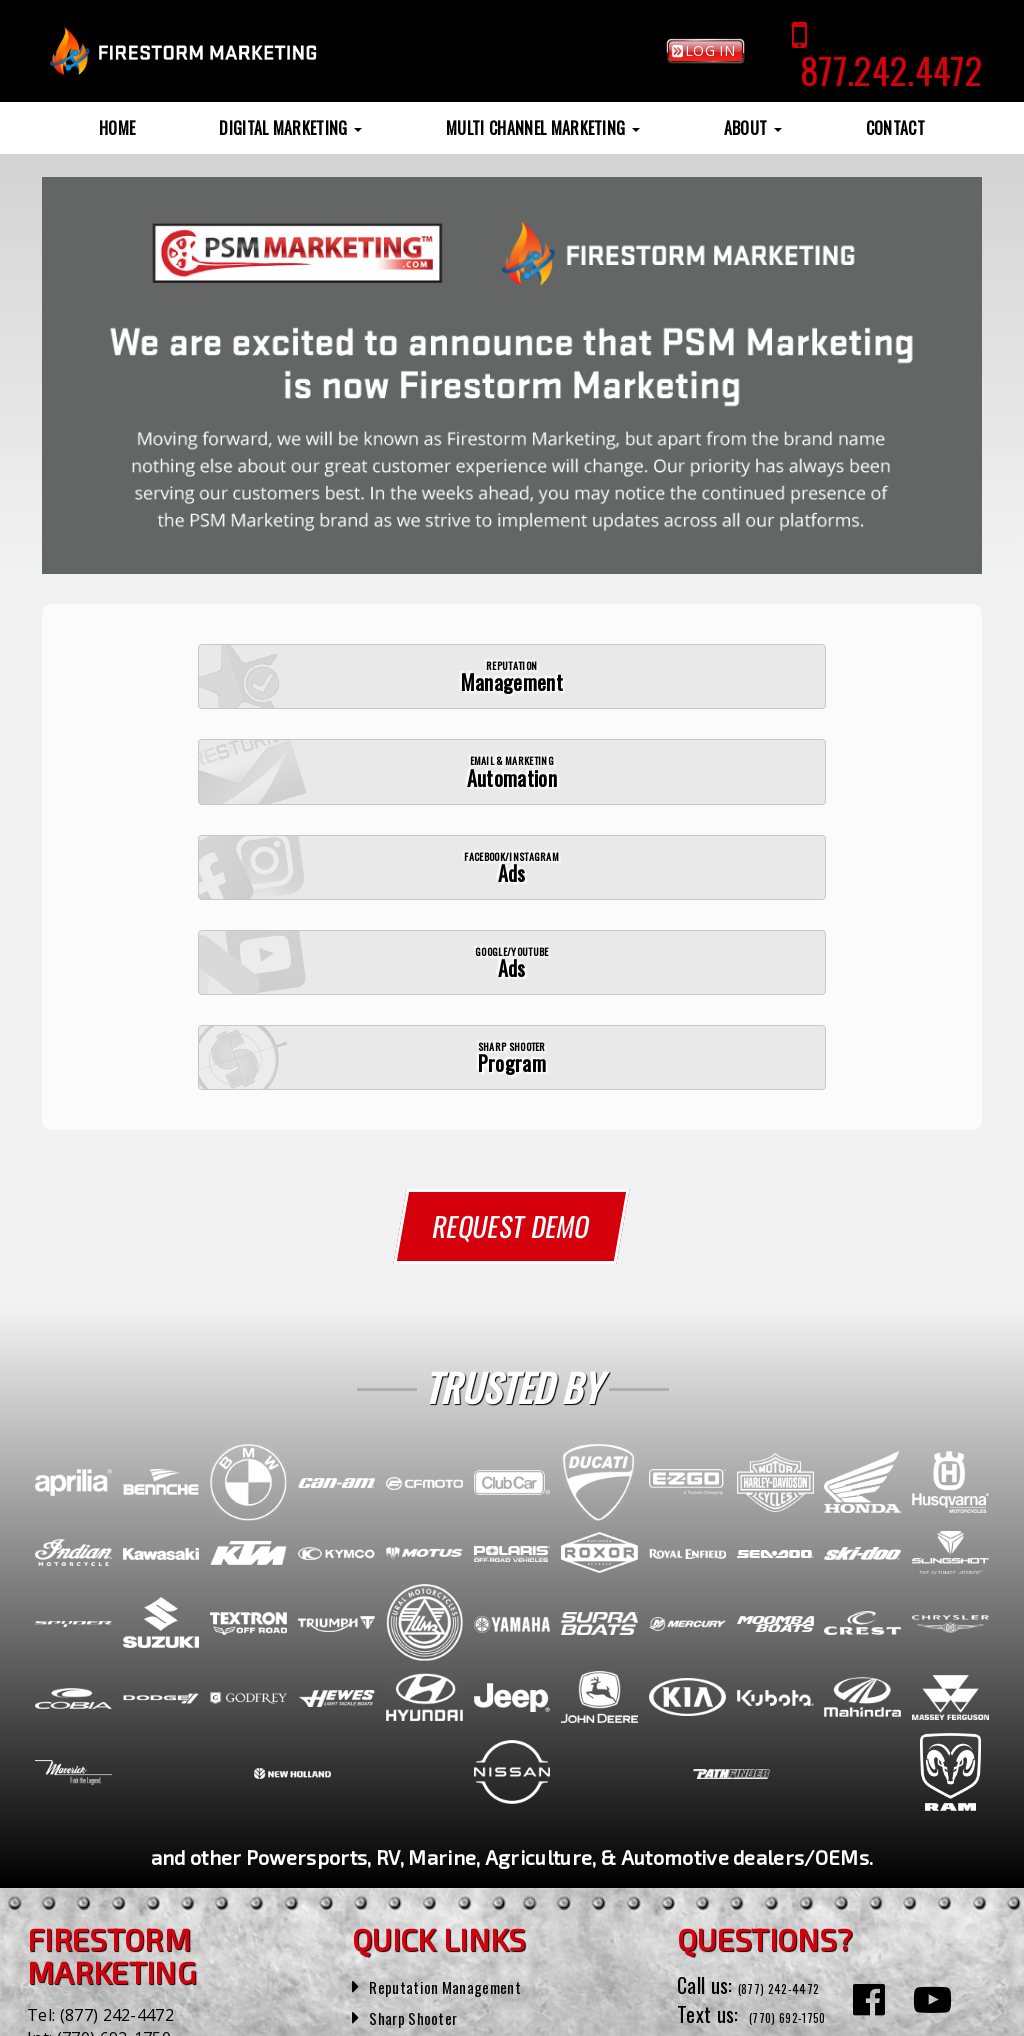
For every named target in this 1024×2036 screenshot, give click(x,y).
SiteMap (412, 2015)
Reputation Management (465, 1732)
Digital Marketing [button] (290, 128)
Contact (895, 128)
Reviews (400, 1824)
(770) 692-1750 (114, 1785)
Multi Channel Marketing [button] (543, 128)
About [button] (753, 128)
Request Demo (512, 988)
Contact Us (720, 1861)
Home (117, 128)
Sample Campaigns (442, 1793)
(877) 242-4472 (117, 1762)
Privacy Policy (482, 2015)
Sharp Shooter (425, 1763)
